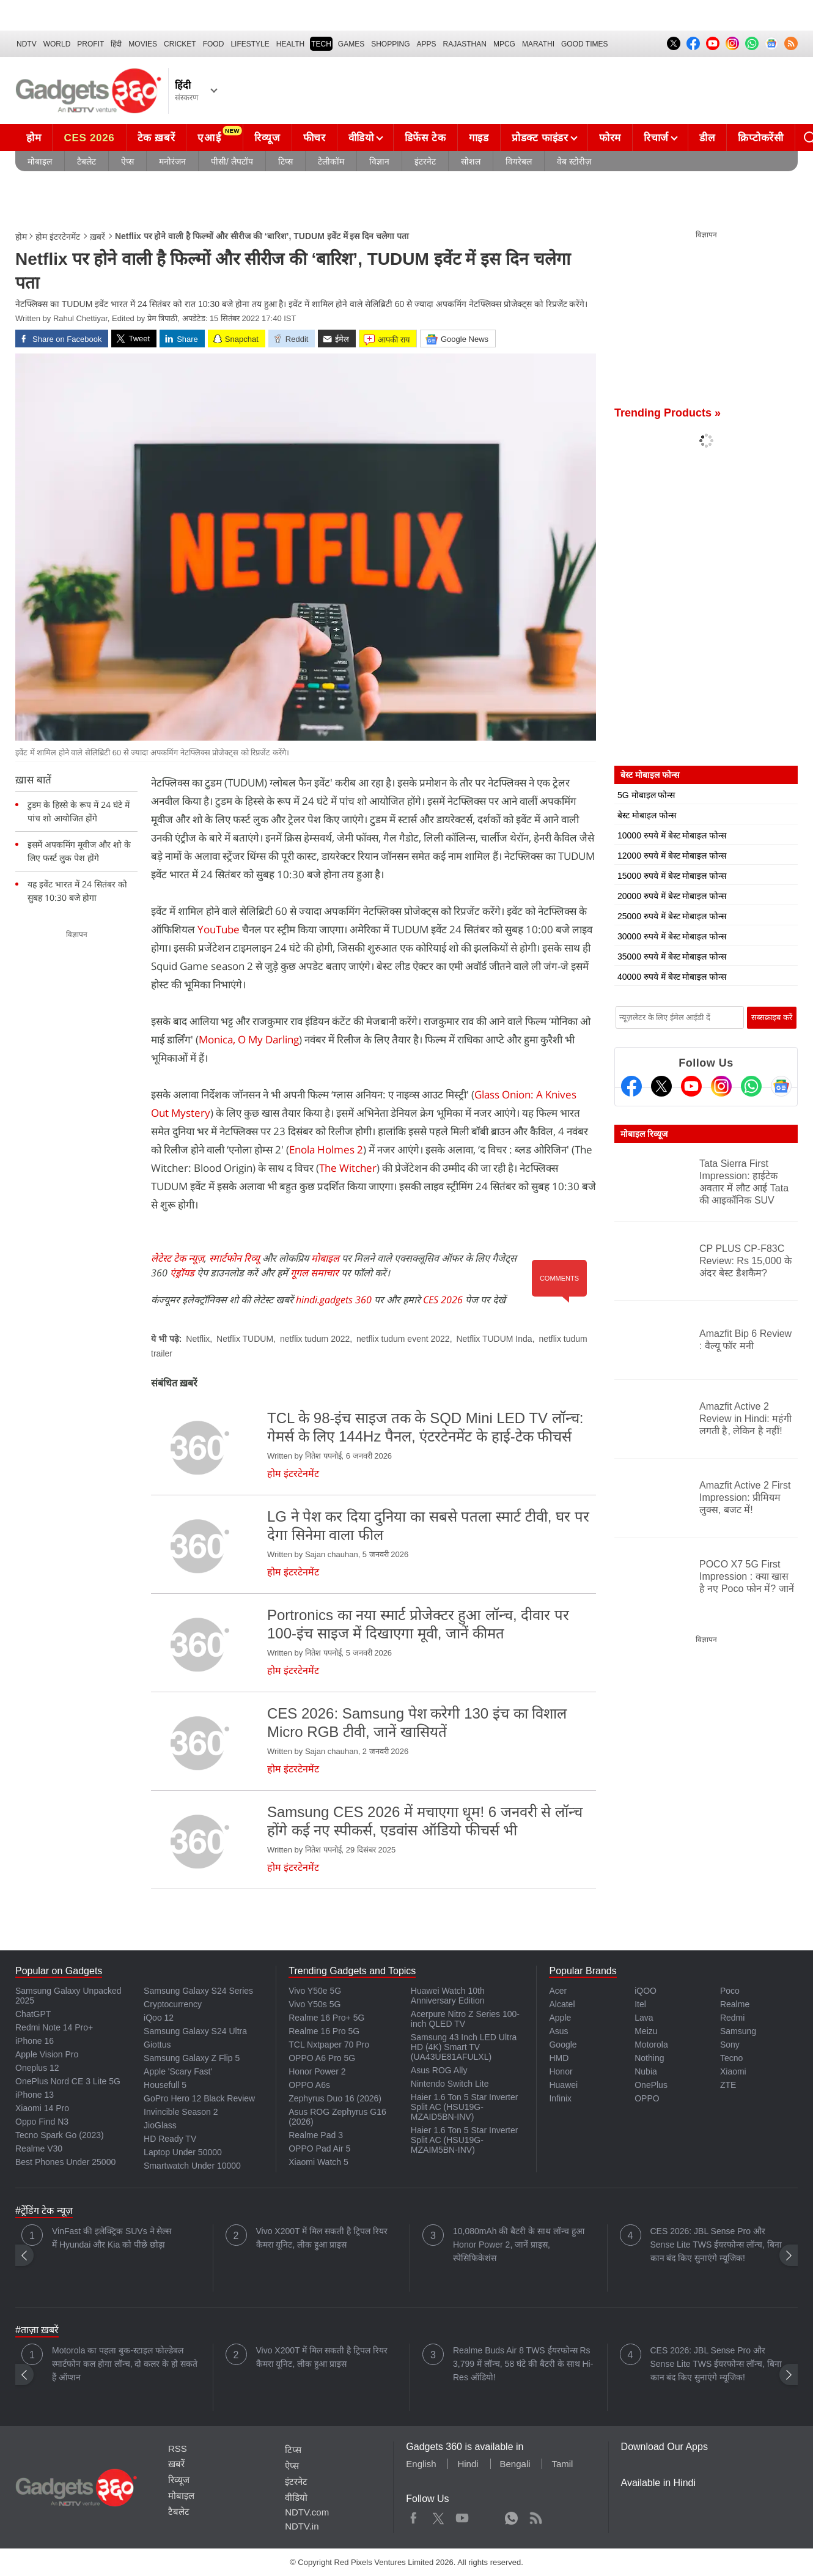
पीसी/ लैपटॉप (232, 161)
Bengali (515, 2464)
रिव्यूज (267, 138)
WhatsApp (511, 2515)
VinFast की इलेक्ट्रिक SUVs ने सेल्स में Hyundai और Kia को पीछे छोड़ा (111, 2237)
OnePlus (651, 2085)
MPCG (504, 44)
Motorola (651, 2044)
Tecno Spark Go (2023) (59, 2135)
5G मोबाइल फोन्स (646, 795)
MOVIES (142, 44)
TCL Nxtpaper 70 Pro (329, 2044)
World (57, 44)
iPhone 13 (34, 2095)
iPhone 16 (34, 2041)
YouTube (218, 929)
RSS (177, 2448)
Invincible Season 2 (181, 2112)
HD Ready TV (170, 2139)
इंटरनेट (425, 161)
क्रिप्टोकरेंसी (760, 138)
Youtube (462, 2515)
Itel (640, 2004)
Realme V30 (38, 2148)
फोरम (610, 138)
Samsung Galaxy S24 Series (198, 1991)
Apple (560, 2018)
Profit (90, 44)
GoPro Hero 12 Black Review (199, 2098)
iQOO (646, 1991)
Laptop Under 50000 (183, 2152)
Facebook (413, 2515)
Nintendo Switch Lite (450, 2084)
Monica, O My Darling (249, 1039)
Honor (560, 2071)
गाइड (479, 138)
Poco (730, 1991)
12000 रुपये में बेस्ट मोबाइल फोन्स (671, 856)
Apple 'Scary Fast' (178, 2071)
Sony (730, 2044)
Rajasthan (465, 44)
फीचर (314, 138)
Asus (558, 2031)
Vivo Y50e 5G (315, 1991)
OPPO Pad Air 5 (319, 2148)
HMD (558, 2058)
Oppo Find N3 (41, 2121)
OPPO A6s (309, 2085)
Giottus (157, 2044)
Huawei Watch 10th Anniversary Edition (448, 1995)
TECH (321, 44)
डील (707, 138)
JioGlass (160, 2125)
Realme (734, 2004)
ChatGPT (33, 2014)
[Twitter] (661, 1086)
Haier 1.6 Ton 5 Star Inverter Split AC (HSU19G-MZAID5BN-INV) (464, 2107)
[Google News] (781, 1086)
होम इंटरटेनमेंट (57, 237)
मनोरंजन (172, 161)
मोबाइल (40, 161)
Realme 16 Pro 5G (324, 2031)
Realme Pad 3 (316, 2135)
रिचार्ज (656, 138)
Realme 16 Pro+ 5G (326, 2018)
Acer (558, 1991)
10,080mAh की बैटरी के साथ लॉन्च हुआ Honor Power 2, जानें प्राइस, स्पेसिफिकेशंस (518, 2244)
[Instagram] (721, 1086)
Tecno (731, 2058)
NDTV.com (307, 2512)
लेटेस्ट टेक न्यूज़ (177, 1258)
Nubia (646, 2071)
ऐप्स (127, 161)
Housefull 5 (165, 2085)
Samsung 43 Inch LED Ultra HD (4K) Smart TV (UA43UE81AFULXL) (464, 2047)
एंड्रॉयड (182, 1272)
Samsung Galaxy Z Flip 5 (192, 2058)
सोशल (470, 161)
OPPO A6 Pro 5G (322, 2058)
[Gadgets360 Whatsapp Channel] (751, 1086)
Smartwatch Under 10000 (192, 2166)
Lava (644, 2018)
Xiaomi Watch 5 (318, 2162)
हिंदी (116, 44)
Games (351, 44)
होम (33, 138)
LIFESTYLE (249, 44)
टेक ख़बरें (156, 138)
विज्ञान (379, 161)
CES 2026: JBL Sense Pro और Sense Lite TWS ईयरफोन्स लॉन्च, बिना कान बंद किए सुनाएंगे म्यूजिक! (716, 2244)
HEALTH (290, 44)
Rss (535, 2515)
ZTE (728, 2085)
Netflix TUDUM (244, 1339)
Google (562, 2044)
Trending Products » (667, 413)
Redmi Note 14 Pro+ (54, 2027)
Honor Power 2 (317, 2071)
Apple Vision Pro (46, 2054)
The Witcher (348, 1168)
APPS (426, 44)
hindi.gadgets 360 (334, 1299)
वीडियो (361, 138)
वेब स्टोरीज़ (574, 161)
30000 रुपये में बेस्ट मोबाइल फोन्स (671, 936)
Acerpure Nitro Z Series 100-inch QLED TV (465, 2019)
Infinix (560, 2098)
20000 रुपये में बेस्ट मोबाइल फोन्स (671, 896)
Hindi (467, 2464)
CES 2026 (89, 138)
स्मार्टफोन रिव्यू (234, 1258)
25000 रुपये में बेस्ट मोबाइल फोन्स (671, 916)
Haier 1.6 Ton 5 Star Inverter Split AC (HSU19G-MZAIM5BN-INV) (464, 2140)
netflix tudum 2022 (315, 1339)
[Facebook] (631, 1086)
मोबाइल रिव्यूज (644, 1134)
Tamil (562, 2464)
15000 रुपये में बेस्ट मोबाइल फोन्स (671, 876)
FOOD (213, 44)
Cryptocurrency (173, 2004)
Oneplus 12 (37, 2068)
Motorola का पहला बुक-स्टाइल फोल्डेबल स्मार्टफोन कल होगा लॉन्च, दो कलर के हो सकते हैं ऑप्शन (124, 2363)
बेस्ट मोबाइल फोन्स (646, 815)
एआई (219, 135)
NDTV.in (301, 2526)
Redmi (732, 2018)
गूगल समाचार (314, 1272)
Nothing (649, 2058)
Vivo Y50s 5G (314, 2004)
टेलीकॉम (331, 161)
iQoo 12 (159, 2018)
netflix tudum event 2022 (403, 1339)
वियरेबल (519, 161)
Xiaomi (733, 2071)
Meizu (646, 2031)
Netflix (198, 1339)
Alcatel (562, 2004)
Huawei (563, 2085)
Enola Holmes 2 (326, 1149)
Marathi (538, 44)
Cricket (180, 44)
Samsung (738, 2031)
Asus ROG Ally (439, 2070)
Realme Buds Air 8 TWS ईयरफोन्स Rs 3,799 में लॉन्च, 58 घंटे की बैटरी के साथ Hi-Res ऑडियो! (523, 2363)
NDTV (27, 44)
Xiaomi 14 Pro (42, 2108)
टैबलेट (86, 161)
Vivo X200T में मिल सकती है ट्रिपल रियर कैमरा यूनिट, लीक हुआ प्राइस (322, 2237)
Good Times (584, 44)
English (421, 2464)
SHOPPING (390, 44)
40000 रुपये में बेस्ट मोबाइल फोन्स (671, 977)
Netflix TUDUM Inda (494, 1339)
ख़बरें (97, 237)
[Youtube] (691, 1086)
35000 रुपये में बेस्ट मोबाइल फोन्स (671, 956)
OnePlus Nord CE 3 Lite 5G (67, 2081)
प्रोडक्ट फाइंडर (540, 138)
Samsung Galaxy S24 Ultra (195, 2031)
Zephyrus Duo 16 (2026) (335, 2098)
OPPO (647, 2098)
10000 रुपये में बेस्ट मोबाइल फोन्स (671, 835)
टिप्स (285, 161)
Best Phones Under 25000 (65, 2162)
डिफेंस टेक (425, 138)
